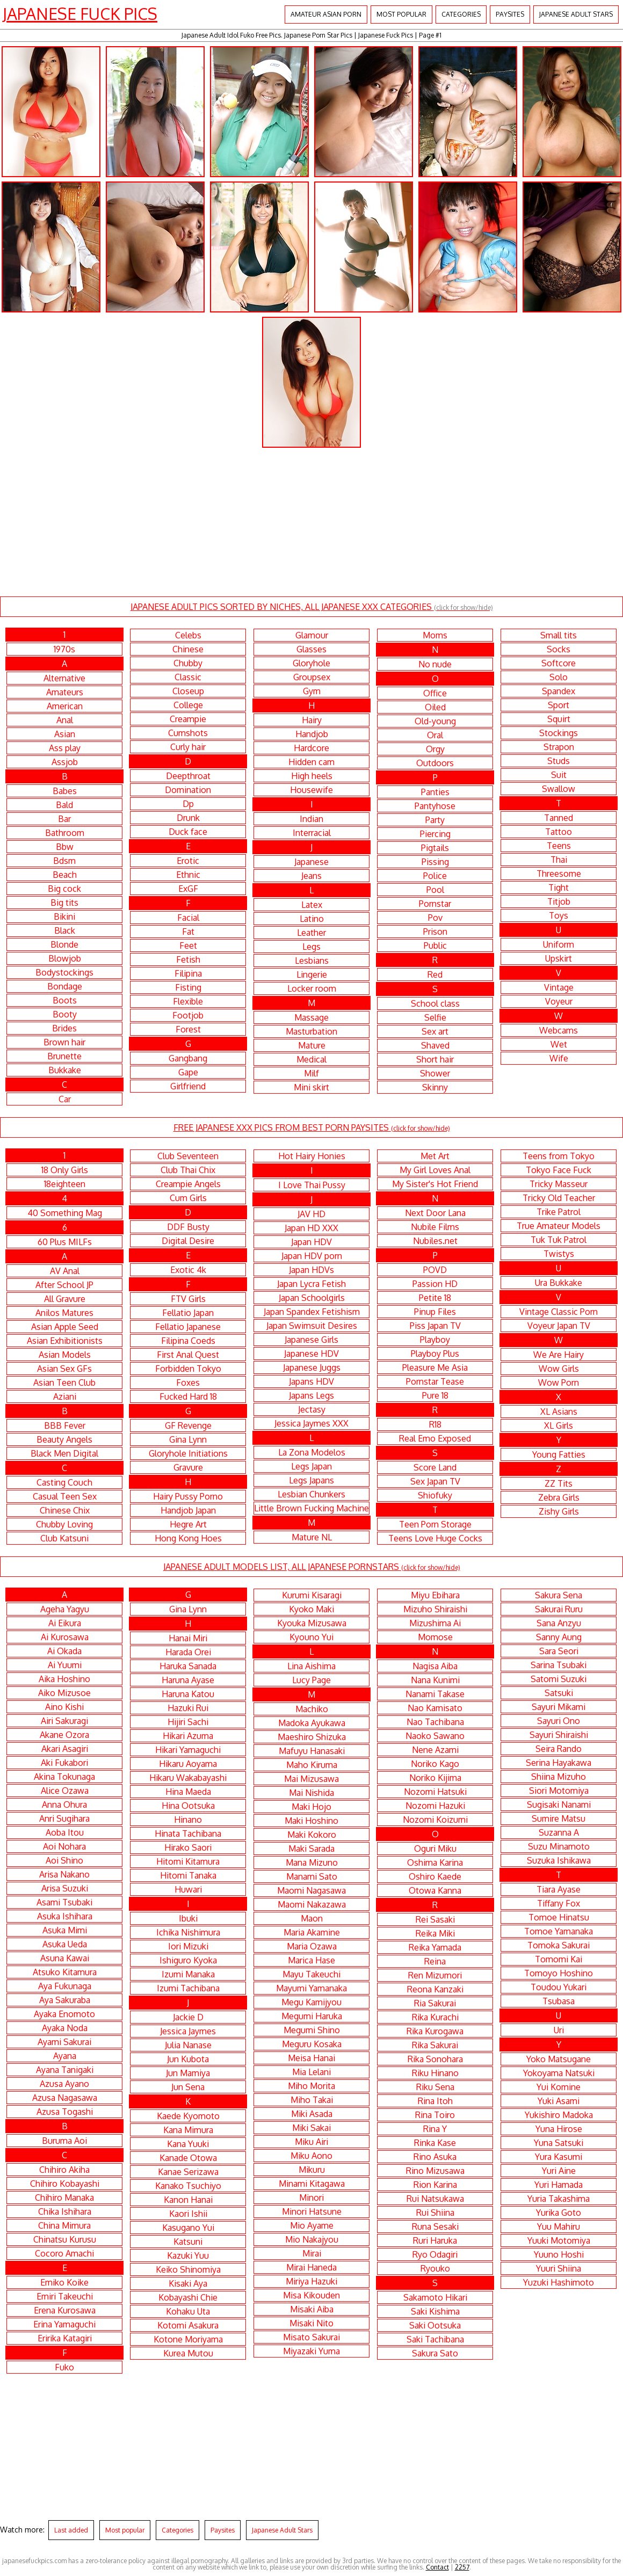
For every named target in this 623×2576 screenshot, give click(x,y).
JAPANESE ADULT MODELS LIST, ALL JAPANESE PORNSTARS (311, 1566)
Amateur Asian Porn (326, 14)
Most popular (401, 14)
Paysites (510, 14)
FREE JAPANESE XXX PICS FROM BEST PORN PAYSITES (311, 1127)
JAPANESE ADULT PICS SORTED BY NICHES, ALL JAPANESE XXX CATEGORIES (312, 606)
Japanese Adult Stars (576, 14)
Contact (437, 2567)
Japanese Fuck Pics (80, 13)
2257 (462, 2567)
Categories (461, 14)
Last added (71, 2530)
